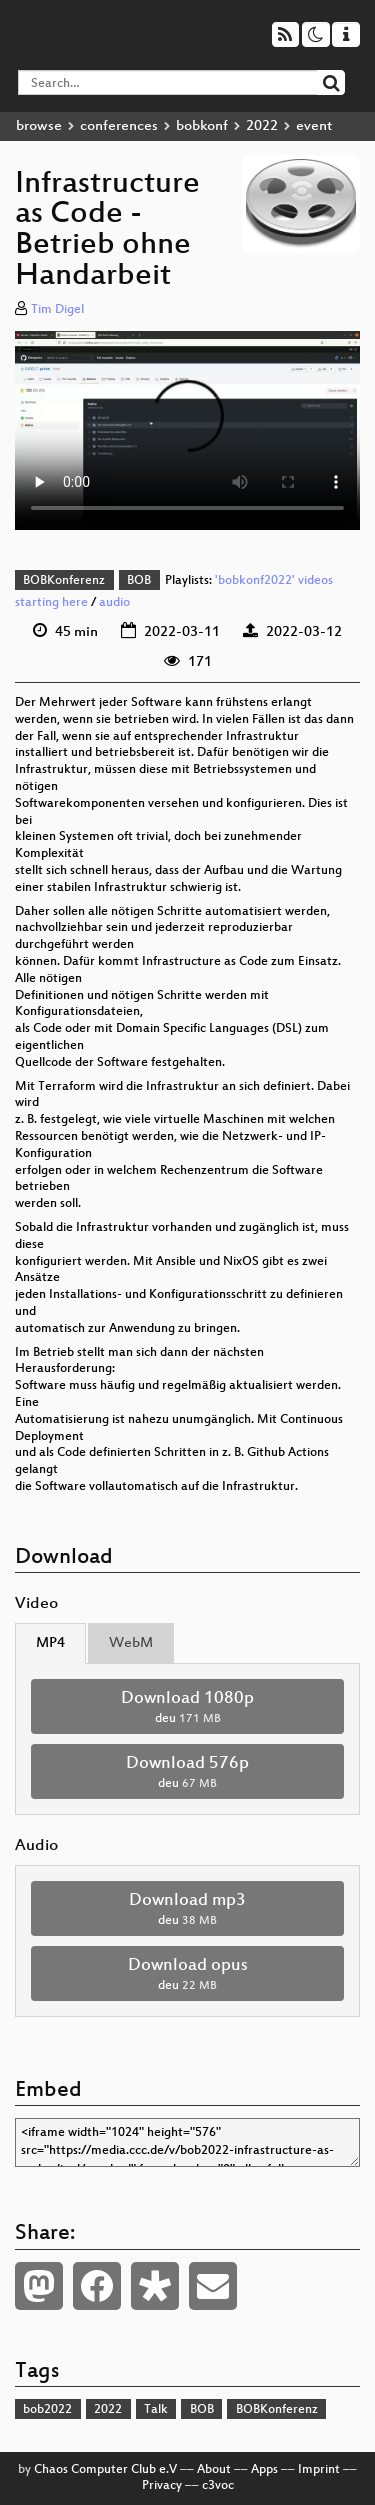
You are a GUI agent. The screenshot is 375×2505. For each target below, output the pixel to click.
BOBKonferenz (64, 581)
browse (39, 126)
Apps (264, 2470)
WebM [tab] (131, 1643)
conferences (119, 126)
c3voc (218, 2486)
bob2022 (47, 2410)
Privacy (162, 2486)
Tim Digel (57, 310)
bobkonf (202, 126)
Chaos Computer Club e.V (105, 2470)
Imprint (319, 2470)
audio (114, 603)
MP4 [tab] (50, 1643)
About (214, 2470)
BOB (139, 581)
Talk (156, 2410)
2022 (262, 126)
